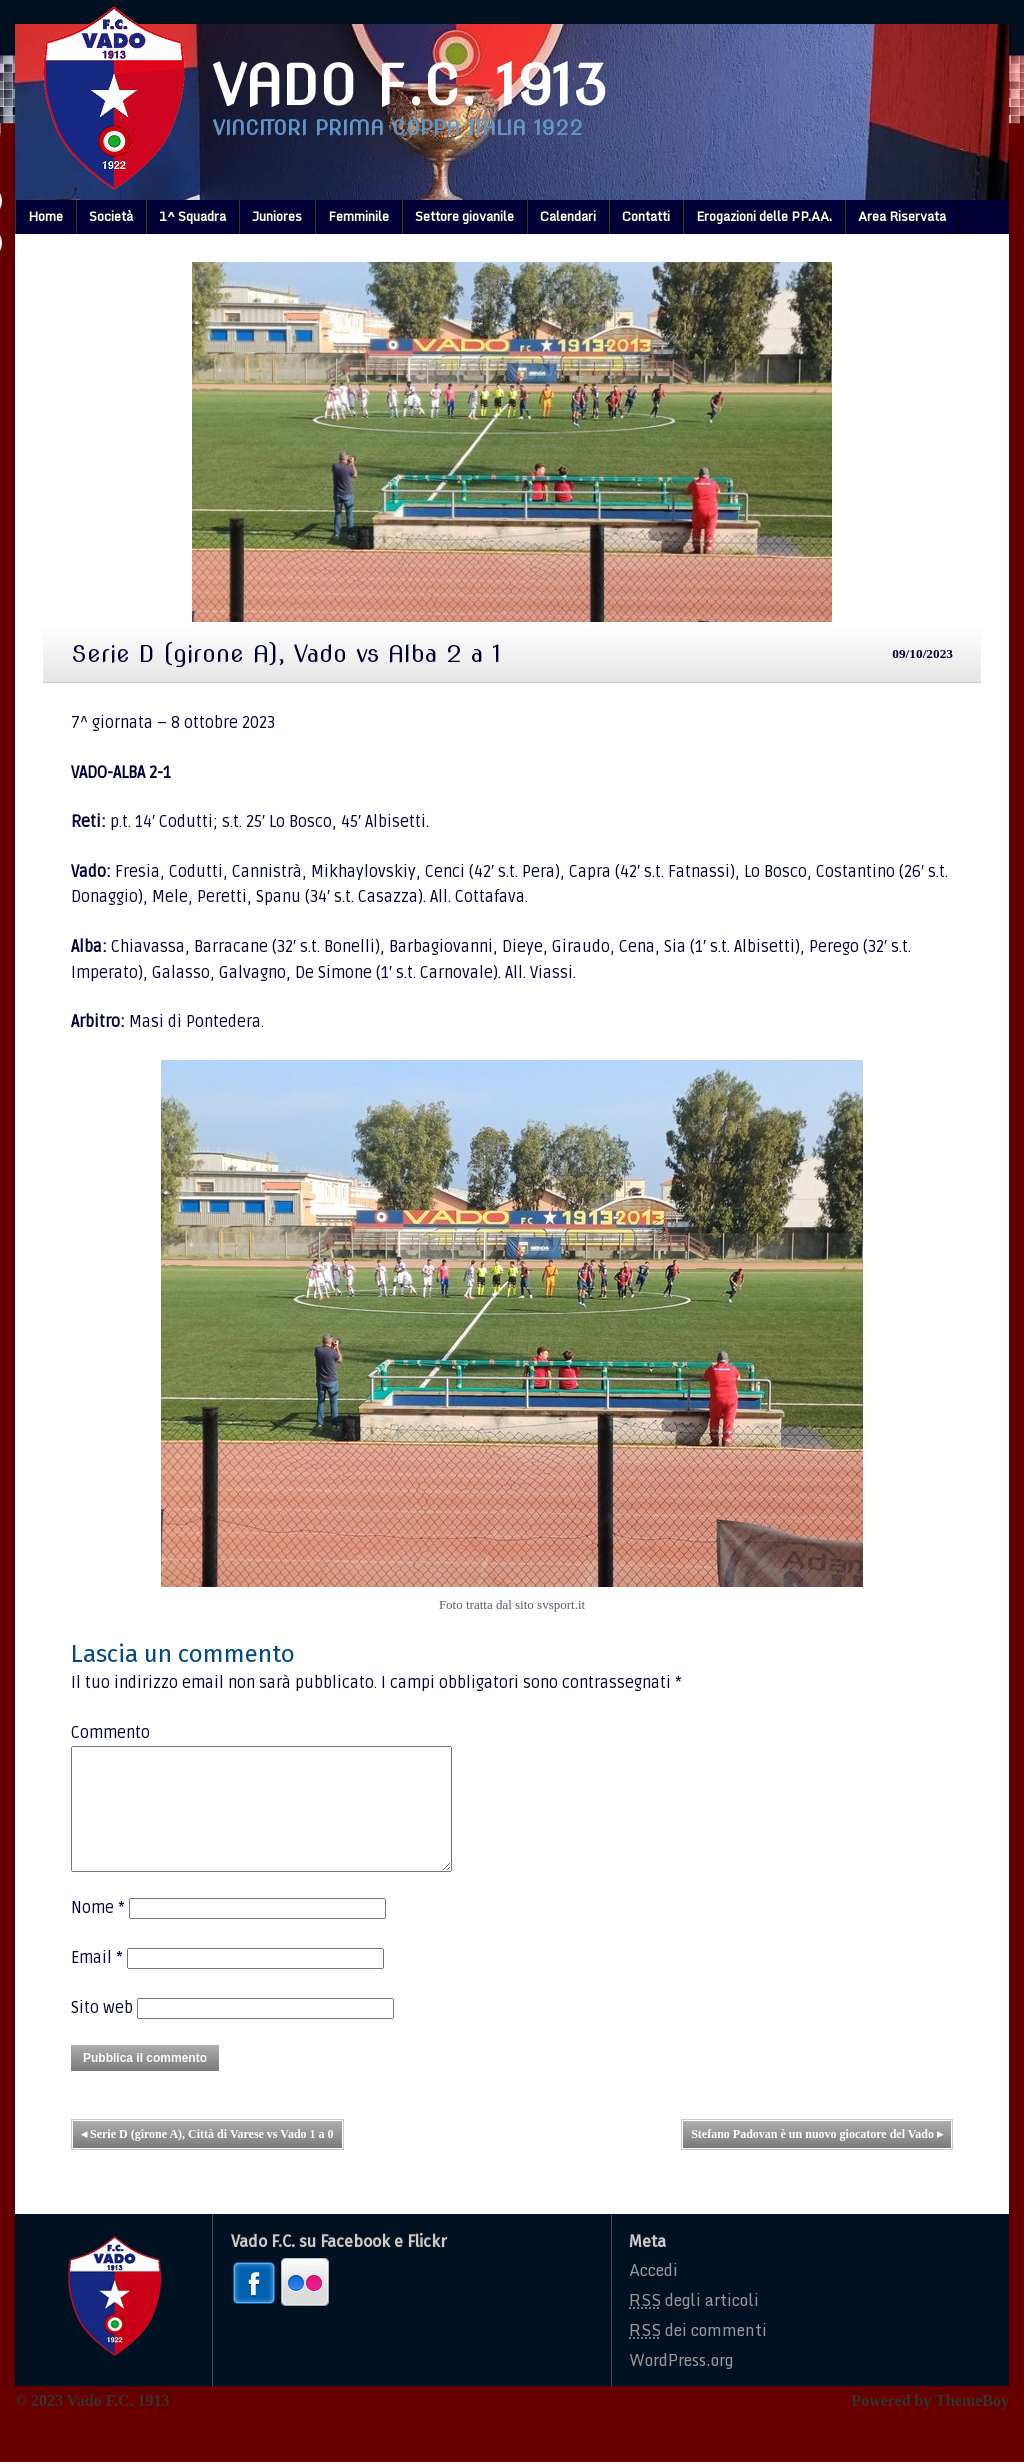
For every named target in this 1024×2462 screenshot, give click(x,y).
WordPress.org (681, 2384)
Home (45, 216)
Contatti (646, 216)
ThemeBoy (972, 2424)
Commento (110, 1733)
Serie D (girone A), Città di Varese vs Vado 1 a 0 (207, 2158)
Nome (98, 1932)
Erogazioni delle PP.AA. (764, 216)
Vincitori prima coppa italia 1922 (398, 128)
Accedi (653, 2294)
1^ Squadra (192, 216)
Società (111, 216)
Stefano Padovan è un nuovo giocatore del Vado (817, 2158)
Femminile (358, 216)
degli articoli (694, 2324)
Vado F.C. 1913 (410, 85)
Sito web (102, 2032)
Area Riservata (902, 216)
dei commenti (698, 2354)
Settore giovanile (464, 216)
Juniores (277, 216)
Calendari (568, 216)
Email (97, 1982)
